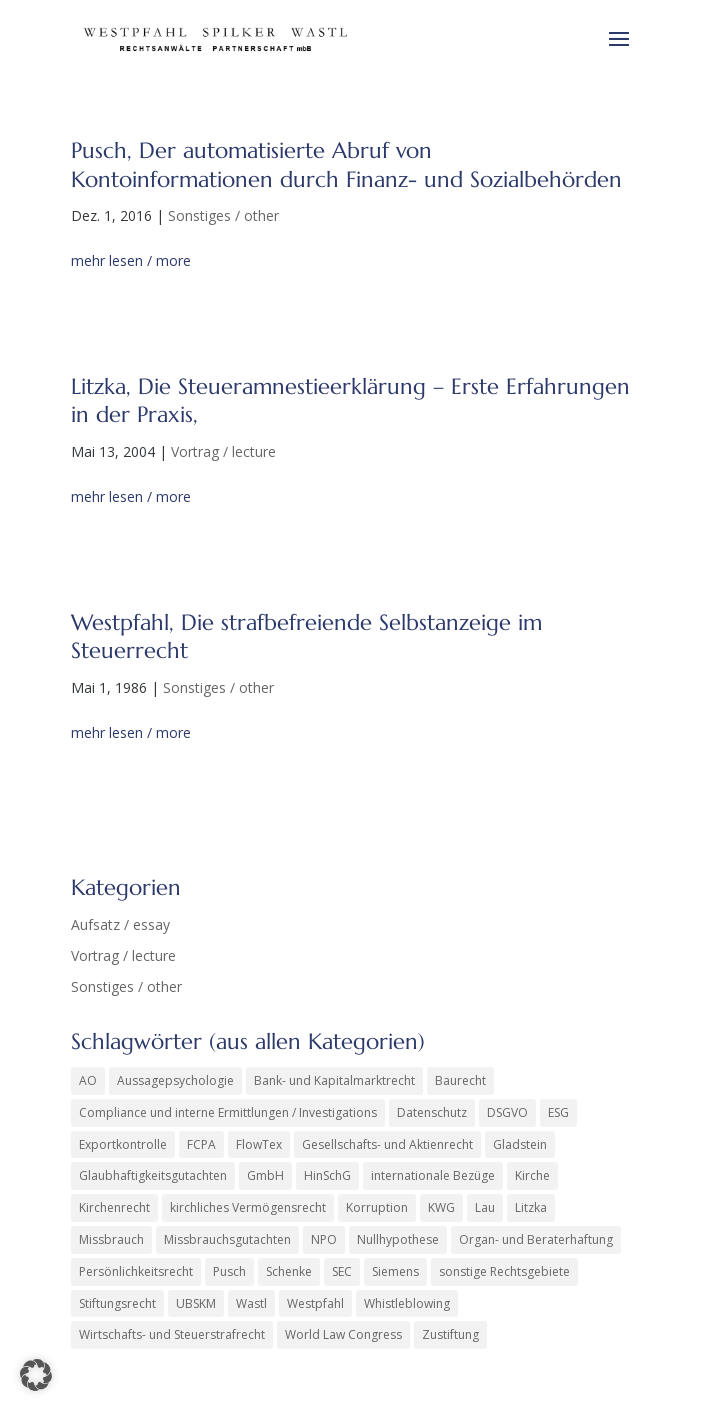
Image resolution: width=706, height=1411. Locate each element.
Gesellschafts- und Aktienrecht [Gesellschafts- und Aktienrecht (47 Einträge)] (387, 1144)
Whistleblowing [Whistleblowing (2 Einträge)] (407, 1303)
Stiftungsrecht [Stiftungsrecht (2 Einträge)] (117, 1303)
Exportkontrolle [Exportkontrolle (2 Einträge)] (123, 1144)
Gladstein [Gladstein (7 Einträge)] (520, 1144)
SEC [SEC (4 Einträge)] (342, 1271)
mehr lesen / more (131, 260)
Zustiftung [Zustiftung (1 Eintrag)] (450, 1334)
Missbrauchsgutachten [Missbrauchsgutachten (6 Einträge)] (227, 1239)
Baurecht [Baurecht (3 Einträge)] (460, 1080)
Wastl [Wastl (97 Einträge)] (251, 1303)
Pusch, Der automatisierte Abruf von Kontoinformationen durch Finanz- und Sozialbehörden (346, 165)
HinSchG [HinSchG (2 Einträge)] (327, 1175)
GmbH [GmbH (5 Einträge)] (265, 1175)
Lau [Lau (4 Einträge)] (485, 1207)
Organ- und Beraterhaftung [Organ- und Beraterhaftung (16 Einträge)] (536, 1239)
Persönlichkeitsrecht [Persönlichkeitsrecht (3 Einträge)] (136, 1271)
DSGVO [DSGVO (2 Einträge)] (507, 1112)
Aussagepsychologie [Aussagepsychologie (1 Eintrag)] (175, 1080)
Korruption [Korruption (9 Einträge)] (377, 1207)
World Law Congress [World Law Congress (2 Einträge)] (343, 1334)
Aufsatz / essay (120, 924)
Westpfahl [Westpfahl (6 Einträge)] (315, 1303)
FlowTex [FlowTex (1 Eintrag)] (259, 1144)
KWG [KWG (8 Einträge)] (441, 1207)
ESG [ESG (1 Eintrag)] (558, 1112)
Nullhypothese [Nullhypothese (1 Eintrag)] (398, 1239)
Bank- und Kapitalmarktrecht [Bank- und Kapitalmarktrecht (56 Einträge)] (334, 1080)
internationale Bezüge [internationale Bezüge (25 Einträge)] (433, 1175)
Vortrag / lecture (223, 451)
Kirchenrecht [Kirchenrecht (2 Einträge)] (114, 1207)
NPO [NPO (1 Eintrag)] (324, 1239)
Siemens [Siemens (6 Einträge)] (395, 1271)
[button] (36, 1375)
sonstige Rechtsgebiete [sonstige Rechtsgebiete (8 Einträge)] (504, 1271)
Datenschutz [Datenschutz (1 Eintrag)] (432, 1112)
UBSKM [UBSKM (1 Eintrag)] (196, 1303)
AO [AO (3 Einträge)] (88, 1080)
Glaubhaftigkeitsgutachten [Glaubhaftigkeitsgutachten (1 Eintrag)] (153, 1175)
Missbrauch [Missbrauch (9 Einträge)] (111, 1239)
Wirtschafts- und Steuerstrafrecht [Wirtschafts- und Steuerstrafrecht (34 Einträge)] (172, 1334)
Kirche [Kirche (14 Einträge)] (532, 1175)
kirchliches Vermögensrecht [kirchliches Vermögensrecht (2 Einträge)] (248, 1207)
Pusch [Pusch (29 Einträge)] (229, 1271)
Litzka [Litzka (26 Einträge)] (531, 1207)
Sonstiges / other (223, 215)
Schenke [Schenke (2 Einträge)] (289, 1271)
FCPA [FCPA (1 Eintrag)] (201, 1144)
